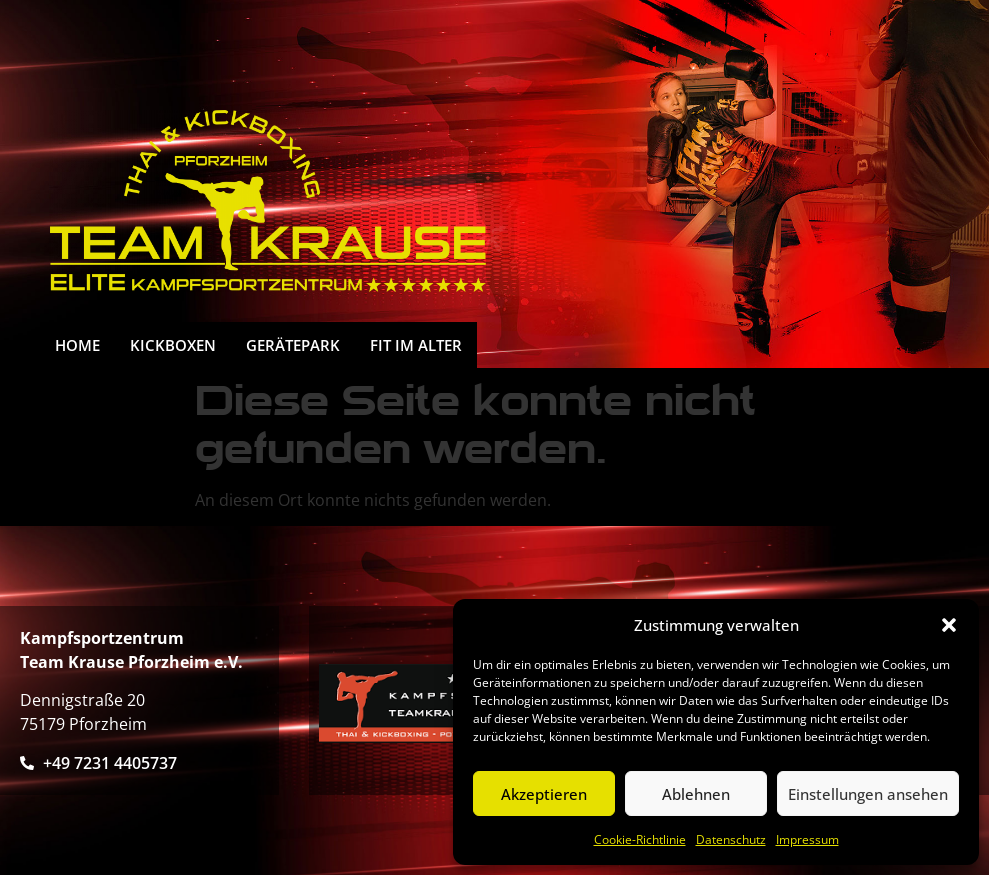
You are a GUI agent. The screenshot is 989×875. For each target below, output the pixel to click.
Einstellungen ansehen (868, 794)
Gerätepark (293, 345)
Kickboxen (173, 345)
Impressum (807, 839)
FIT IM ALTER (416, 345)
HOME (77, 345)
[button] (949, 625)
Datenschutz (731, 839)
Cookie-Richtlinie (640, 839)
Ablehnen (696, 794)
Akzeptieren (544, 794)
